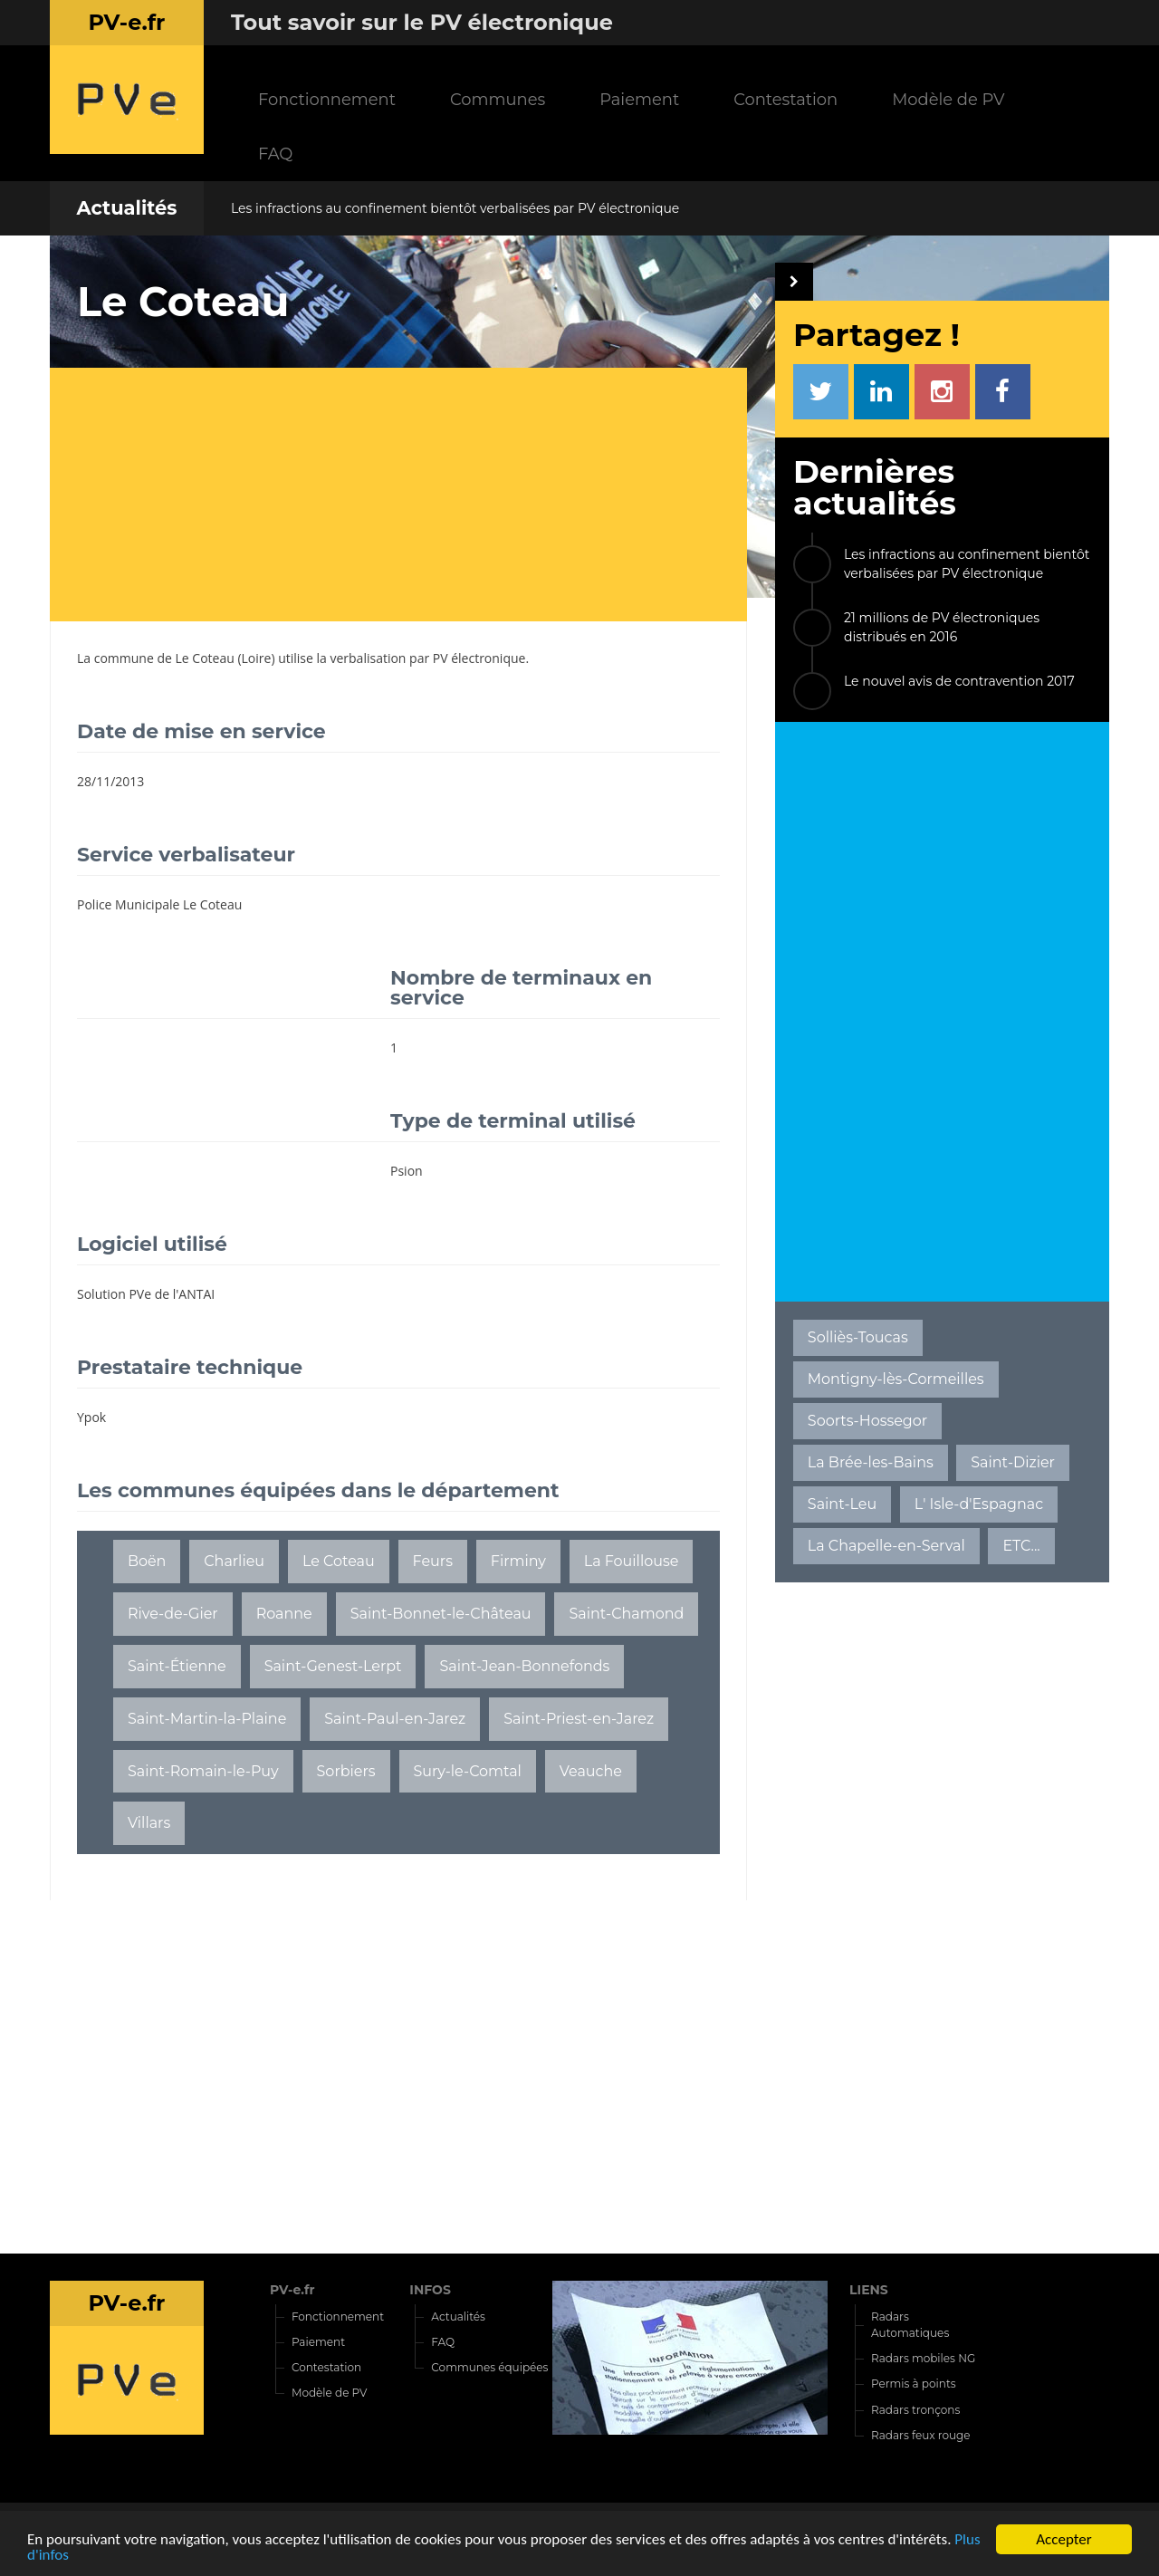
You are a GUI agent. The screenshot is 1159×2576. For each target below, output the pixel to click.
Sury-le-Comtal (467, 1771)
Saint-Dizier (1013, 1462)
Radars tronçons (915, 2410)
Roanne (284, 1613)
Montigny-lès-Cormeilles (896, 1379)
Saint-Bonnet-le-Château (441, 1613)
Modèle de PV (948, 99)
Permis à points (913, 2383)
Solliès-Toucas (858, 1337)
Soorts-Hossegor (867, 1420)
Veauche (591, 1771)
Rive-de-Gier (173, 1613)
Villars (149, 1822)
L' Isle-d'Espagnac (979, 1504)
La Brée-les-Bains (871, 1462)
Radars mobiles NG (923, 2358)
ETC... (1020, 1545)
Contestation (785, 99)
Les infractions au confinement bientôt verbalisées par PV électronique (455, 208)
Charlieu (234, 1561)
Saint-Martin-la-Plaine (207, 1718)
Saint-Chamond (626, 1613)
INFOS (430, 2290)
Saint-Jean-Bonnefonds (524, 1666)
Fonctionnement (327, 99)
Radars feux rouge (921, 2435)
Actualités (126, 208)
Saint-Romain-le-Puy (203, 1771)
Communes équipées (489, 2367)
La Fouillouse (631, 1561)
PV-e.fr (292, 2290)
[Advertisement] (412, 494)
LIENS (868, 2290)
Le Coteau (205, 658)
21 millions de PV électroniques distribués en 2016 (941, 627)
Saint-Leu (842, 1504)
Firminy (518, 1561)
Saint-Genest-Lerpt (333, 1666)
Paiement (639, 99)
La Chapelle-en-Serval (886, 1545)
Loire (257, 658)
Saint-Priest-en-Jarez (578, 1718)
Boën (147, 1561)
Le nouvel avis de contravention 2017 (959, 681)
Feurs (433, 1561)
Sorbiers (346, 1771)
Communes (497, 99)
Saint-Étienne (177, 1666)
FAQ (275, 153)
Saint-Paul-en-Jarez (394, 1718)
